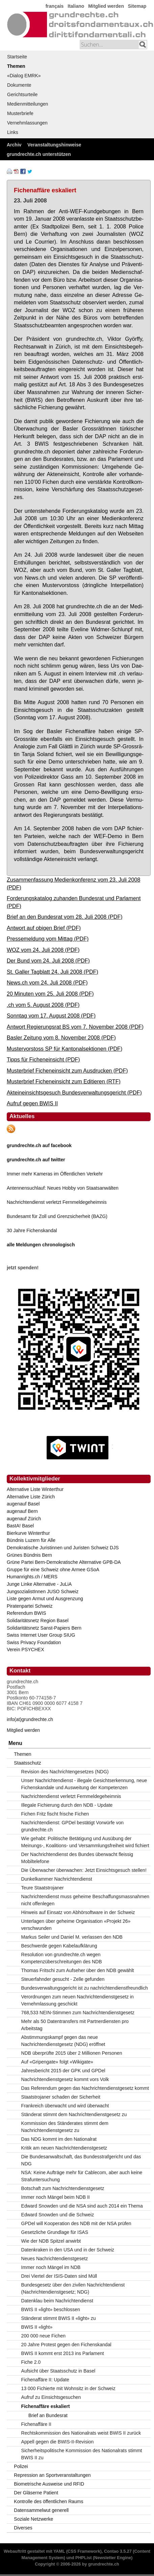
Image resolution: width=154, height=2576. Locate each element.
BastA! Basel (20, 1525)
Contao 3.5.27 (118, 2551)
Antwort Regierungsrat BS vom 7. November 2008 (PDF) (75, 1027)
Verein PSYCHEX (25, 1649)
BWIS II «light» (37, 2327)
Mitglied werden (106, 6)
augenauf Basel (23, 1503)
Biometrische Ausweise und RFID (49, 2484)
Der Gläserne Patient (36, 2492)
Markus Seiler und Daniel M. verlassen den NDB (72, 1937)
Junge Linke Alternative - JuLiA (39, 1584)
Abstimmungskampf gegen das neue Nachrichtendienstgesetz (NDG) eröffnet (63, 2040)
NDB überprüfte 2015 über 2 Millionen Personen (71, 2053)
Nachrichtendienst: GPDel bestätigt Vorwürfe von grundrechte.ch (72, 1826)
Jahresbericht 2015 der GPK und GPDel (63, 2070)
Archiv (14, 144)
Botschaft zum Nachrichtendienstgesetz (62, 2188)
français (55, 6)
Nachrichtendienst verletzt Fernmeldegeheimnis (57, 1202)
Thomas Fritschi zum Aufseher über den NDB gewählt (77, 1970)
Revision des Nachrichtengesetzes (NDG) (65, 1771)
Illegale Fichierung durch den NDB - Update (67, 1805)
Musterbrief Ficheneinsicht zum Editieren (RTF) (64, 1081)
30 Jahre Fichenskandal (32, 1230)
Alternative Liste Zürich (31, 1496)
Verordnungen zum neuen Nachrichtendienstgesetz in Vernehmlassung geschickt (77, 2000)
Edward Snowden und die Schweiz (57, 2214)
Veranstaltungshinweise (54, 144)
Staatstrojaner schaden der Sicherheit (60, 2097)
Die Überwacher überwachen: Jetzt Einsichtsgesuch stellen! (84, 1870)
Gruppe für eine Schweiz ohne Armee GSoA (53, 1569)
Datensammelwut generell (41, 2510)
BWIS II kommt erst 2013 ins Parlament (62, 2353)
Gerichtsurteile (22, 94)
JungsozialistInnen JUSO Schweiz (42, 1591)
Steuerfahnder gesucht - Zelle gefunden (63, 1979)
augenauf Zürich (24, 1518)
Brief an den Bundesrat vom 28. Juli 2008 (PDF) (65, 917)
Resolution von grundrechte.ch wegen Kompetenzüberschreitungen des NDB (61, 1958)
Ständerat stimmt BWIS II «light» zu (58, 2318)
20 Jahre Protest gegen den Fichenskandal (66, 2344)
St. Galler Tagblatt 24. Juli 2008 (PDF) (52, 972)
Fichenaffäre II (36, 2424)
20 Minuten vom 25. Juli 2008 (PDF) (50, 994)
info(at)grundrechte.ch (30, 1719)
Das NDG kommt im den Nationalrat (59, 2139)
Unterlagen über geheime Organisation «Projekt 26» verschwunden (76, 1924)
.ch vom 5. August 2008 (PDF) (43, 1005)
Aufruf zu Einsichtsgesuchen (51, 2397)
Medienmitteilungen (27, 104)
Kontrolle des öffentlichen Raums (48, 2501)
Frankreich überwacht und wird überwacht (65, 2105)
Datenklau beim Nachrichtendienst (57, 2300)
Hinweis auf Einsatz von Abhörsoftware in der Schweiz (78, 1912)
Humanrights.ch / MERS (32, 1576)
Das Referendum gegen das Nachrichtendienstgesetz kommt (85, 2088)
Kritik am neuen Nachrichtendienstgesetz (64, 2148)
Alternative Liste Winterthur (35, 1489)
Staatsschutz (27, 1763)
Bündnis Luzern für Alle (31, 1540)
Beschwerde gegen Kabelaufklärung (59, 1945)
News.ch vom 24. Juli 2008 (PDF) (47, 982)
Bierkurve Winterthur (28, 1533)
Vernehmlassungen (27, 123)
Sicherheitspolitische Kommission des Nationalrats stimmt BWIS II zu (81, 2454)
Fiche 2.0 (31, 2362)
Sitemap (137, 6)
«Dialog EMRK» (24, 75)
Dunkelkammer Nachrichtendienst (56, 1879)
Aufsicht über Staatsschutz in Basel (58, 2371)
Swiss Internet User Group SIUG (41, 1635)
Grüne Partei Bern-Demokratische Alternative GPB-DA (64, 1562)
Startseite (17, 56)
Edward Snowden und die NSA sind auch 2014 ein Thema (82, 2206)
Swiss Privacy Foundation (34, 1642)
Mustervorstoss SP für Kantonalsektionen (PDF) (64, 1049)
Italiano (76, 6)
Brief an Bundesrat (48, 2415)
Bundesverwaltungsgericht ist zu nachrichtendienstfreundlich (84, 1988)
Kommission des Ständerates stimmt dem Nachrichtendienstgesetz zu (64, 2127)
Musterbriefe (20, 113)
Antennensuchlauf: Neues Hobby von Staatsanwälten (63, 1188)
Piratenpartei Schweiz (29, 1606)
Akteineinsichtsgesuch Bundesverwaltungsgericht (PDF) (74, 1092)
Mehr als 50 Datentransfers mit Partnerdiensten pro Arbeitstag (75, 2025)
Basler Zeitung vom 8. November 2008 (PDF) (61, 1037)
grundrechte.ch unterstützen (39, 154)
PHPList (83, 2557)
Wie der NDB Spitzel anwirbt (51, 2241)
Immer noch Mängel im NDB (51, 2267)
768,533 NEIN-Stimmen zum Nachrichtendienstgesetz (77, 2012)
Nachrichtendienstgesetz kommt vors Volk (65, 2079)
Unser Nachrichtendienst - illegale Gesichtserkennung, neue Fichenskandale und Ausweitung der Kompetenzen (84, 1784)
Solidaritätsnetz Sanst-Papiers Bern (44, 1628)
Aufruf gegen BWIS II (32, 1103)
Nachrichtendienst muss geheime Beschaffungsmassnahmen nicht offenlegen (85, 1900)
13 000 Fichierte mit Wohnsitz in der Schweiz (68, 2388)
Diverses (23, 2527)
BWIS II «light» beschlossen (50, 2309)
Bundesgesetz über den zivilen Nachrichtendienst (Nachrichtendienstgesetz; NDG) (73, 2288)
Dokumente (19, 85)
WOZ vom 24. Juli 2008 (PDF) (43, 950)
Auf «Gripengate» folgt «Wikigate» (57, 2062)
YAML (59, 2551)
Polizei (21, 2466)
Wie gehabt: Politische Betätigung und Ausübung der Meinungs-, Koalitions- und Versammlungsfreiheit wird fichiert (85, 1842)
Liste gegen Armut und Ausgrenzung (45, 1598)
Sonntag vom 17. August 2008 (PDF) (51, 1016)
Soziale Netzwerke (33, 2519)
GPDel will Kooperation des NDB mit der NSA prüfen (76, 2223)
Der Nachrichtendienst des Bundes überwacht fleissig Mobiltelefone (77, 1858)
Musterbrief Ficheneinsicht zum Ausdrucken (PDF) (67, 1071)
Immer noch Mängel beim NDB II (55, 2197)
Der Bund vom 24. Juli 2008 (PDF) (48, 961)
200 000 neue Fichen (43, 2335)
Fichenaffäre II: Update (45, 2379)
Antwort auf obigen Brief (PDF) (44, 928)
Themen (16, 66)
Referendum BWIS (26, 1613)
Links (12, 132)
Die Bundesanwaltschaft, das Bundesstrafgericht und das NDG (81, 2160)
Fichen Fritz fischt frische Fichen (55, 1814)
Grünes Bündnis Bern (29, 1555)
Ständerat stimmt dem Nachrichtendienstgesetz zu (74, 2114)
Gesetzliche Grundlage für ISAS (54, 2232)
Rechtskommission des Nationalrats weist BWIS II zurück (81, 2433)
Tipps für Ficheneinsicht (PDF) (43, 1059)
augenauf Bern (22, 1511)
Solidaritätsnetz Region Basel (38, 1620)
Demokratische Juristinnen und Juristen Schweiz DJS (63, 1547)
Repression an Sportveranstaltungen (52, 2475)
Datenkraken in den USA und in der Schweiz (67, 2249)
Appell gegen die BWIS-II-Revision (57, 2441)
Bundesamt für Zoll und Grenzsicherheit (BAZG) (57, 1216)
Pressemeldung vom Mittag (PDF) (47, 939)
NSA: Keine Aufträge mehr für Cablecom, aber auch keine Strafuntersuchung (82, 2176)
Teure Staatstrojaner (42, 1887)
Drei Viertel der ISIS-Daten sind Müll (59, 2276)
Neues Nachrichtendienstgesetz (54, 2258)
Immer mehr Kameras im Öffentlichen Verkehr (55, 1173)
